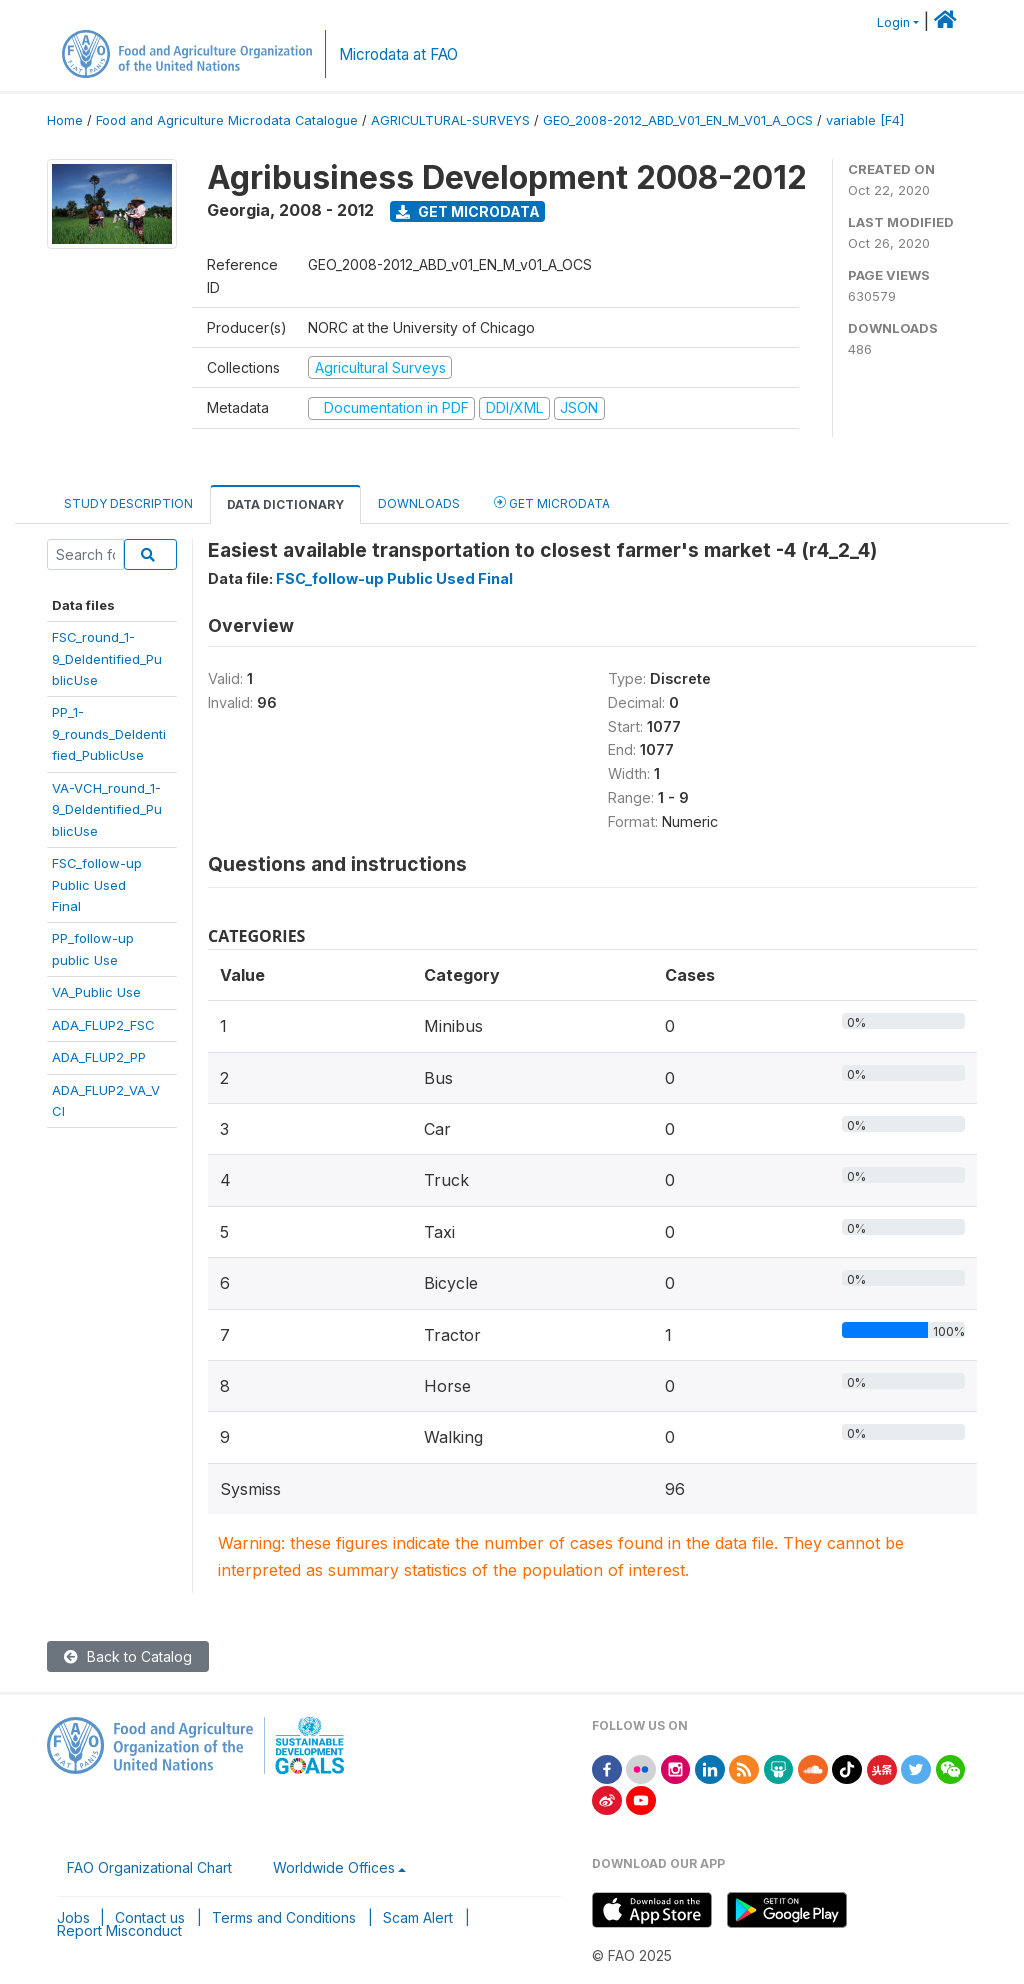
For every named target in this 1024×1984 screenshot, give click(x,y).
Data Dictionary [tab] (285, 504)
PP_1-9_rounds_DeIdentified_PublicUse (109, 733)
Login (893, 22)
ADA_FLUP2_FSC (103, 1025)
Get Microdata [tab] (552, 502)
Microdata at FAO (398, 54)
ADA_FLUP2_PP (99, 1057)
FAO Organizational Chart (149, 1867)
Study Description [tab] (128, 503)
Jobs (73, 1917)
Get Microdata (468, 211)
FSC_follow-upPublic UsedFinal (97, 884)
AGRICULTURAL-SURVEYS (450, 120)
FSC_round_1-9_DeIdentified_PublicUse (107, 658)
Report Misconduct (119, 1930)
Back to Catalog (128, 1656)
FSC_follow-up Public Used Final (394, 578)
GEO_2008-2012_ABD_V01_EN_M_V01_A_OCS (678, 120)
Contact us (150, 1917)
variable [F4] (865, 120)
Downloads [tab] (419, 503)
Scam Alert (418, 1917)
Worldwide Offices (334, 1867)
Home (65, 120)
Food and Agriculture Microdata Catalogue (227, 120)
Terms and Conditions (284, 1917)
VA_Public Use (96, 992)
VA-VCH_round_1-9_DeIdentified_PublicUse (107, 809)
